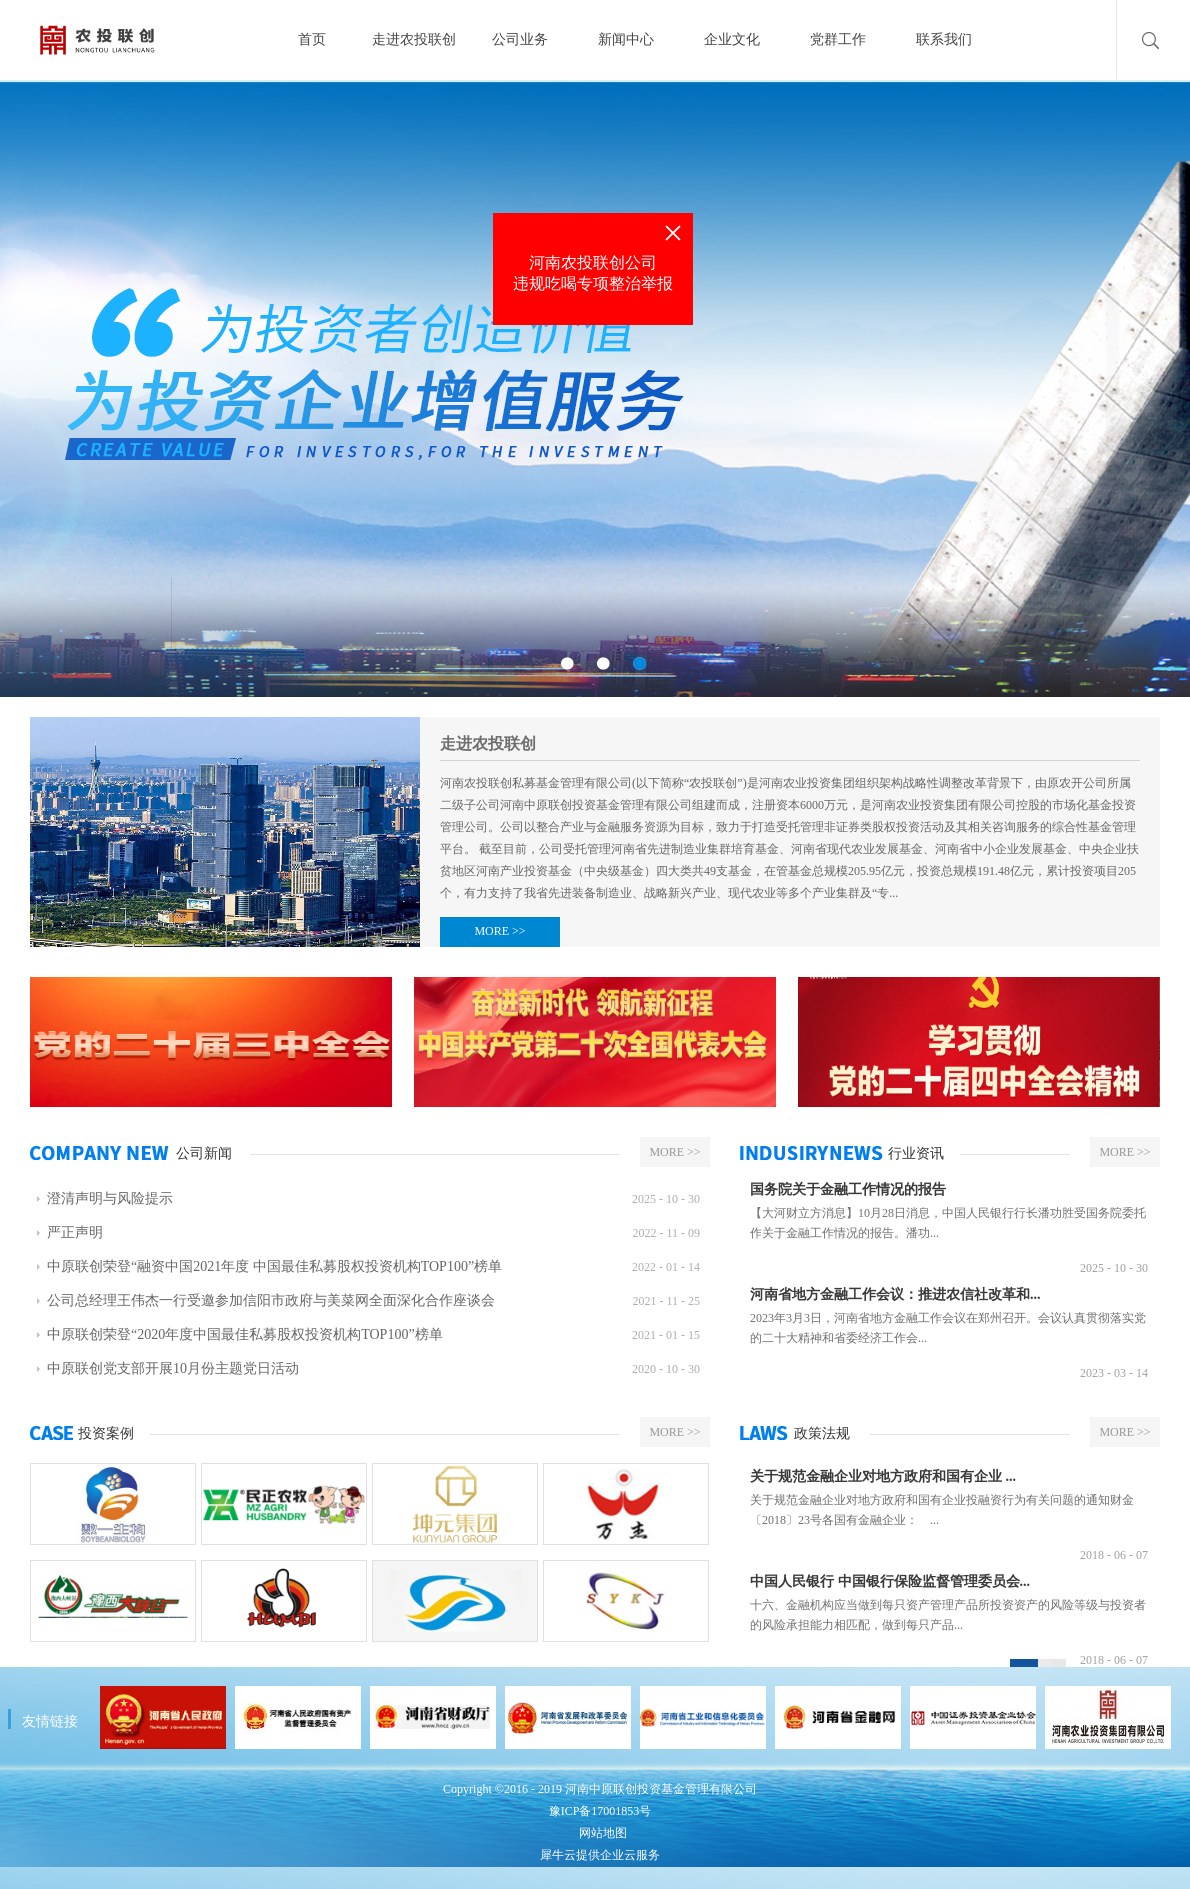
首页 (312, 39)
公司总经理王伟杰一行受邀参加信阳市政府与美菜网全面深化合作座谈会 (271, 1300)
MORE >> (499, 931)
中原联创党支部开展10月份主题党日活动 (173, 1368)
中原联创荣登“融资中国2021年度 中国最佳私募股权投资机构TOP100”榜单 (274, 1266)
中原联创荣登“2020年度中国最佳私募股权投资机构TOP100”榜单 (245, 1334)
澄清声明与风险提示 (110, 1198)
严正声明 (75, 1232)
